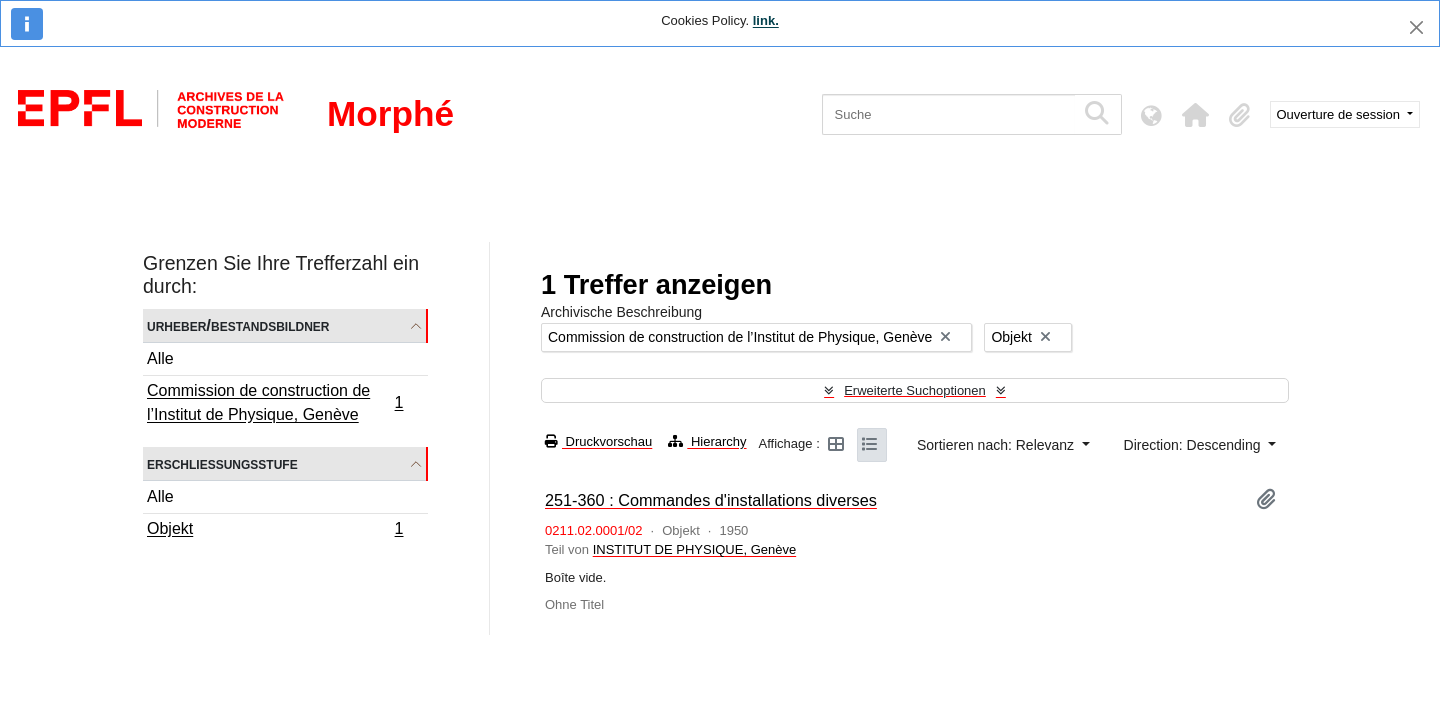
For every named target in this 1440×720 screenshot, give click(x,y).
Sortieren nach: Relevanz (997, 445)
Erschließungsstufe (222, 463)
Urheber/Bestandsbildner (238, 325)
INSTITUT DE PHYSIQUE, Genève (694, 549)
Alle (160, 358)
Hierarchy (707, 441)
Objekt (275, 531)
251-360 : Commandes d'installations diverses (711, 500)
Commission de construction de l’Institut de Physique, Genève (275, 402)
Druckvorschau (598, 441)
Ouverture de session (1340, 114)
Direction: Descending (1194, 445)
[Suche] (948, 114)
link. (766, 20)
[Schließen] (1416, 27)
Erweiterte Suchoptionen (915, 390)
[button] (1196, 115)
